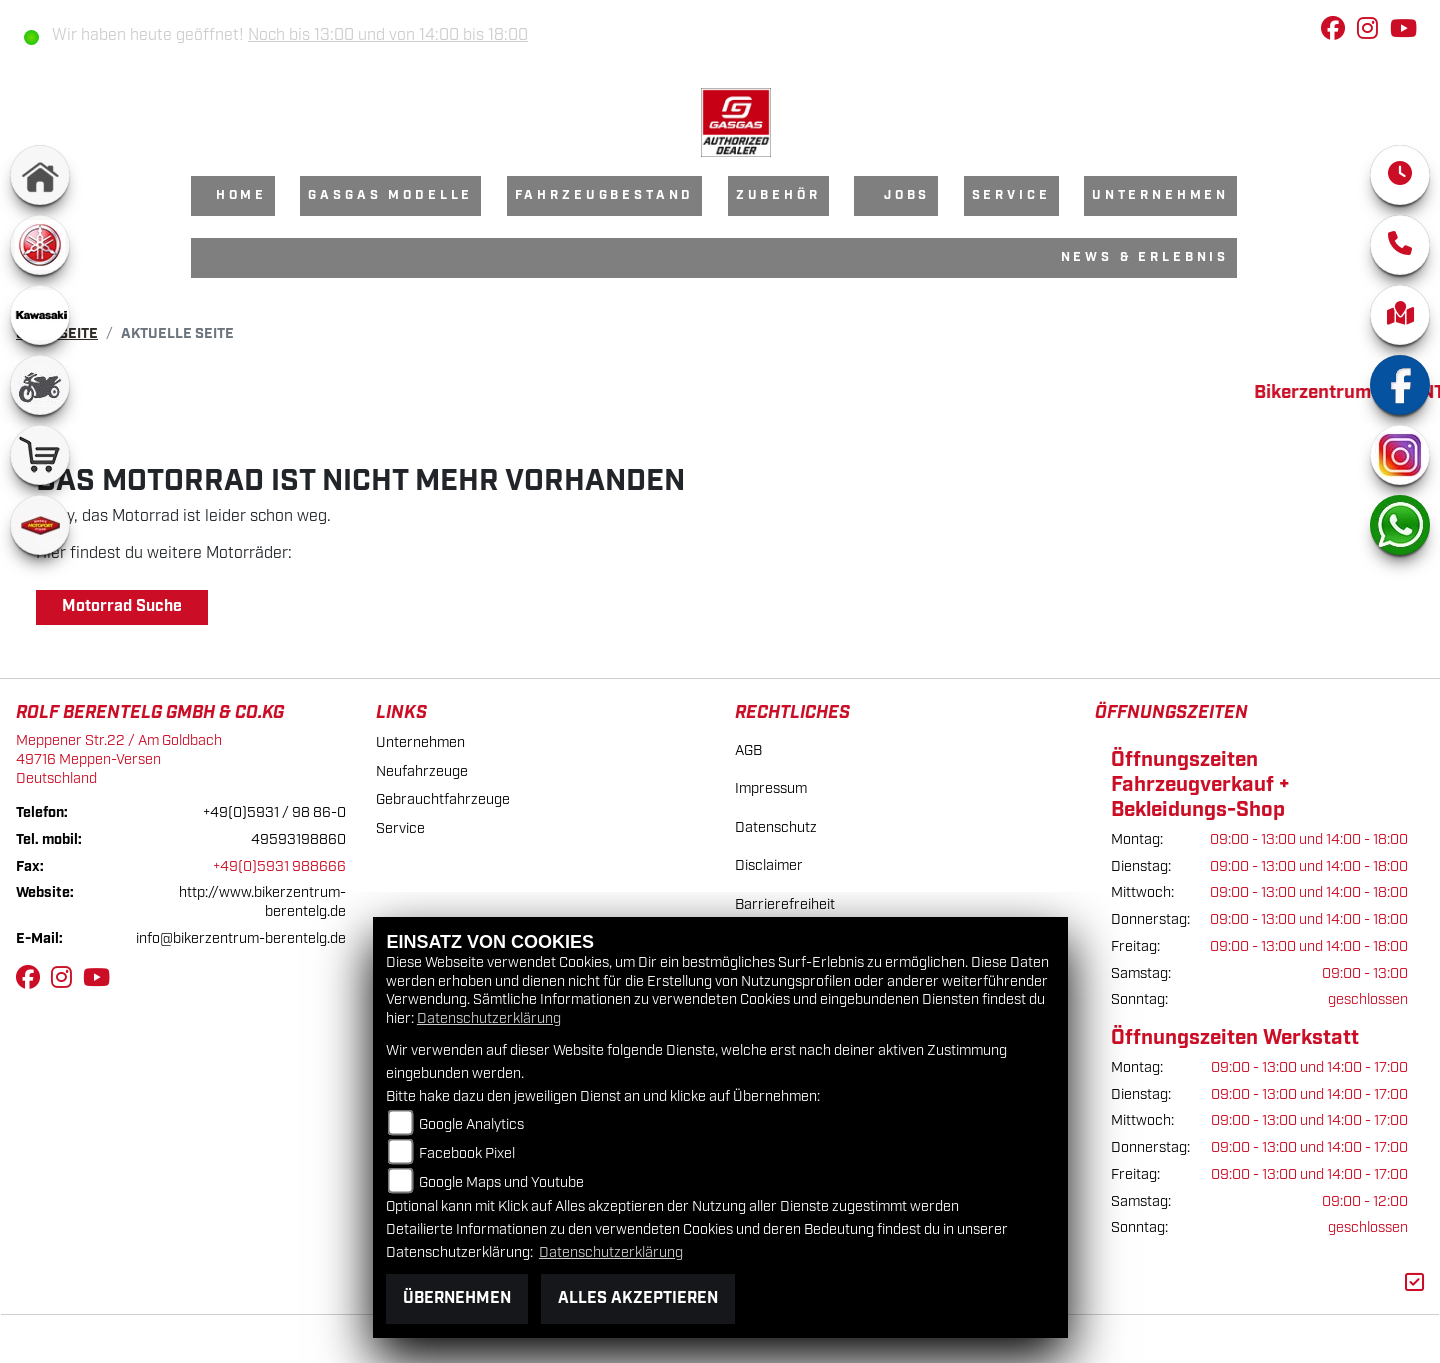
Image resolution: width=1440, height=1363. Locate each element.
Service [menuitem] (1011, 195)
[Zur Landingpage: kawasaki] (40, 315)
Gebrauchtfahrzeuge (443, 799)
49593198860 (298, 839)
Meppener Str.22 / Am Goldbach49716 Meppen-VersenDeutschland (119, 759)
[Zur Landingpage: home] (40, 175)
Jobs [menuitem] (907, 195)
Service (400, 828)
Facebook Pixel (467, 1153)
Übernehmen (457, 1298)
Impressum (771, 788)
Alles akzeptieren (638, 1298)
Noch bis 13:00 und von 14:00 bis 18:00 (388, 35)
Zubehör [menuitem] (778, 195)
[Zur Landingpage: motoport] (40, 525)
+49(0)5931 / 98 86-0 (274, 812)
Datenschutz (776, 827)
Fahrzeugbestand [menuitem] (605, 195)
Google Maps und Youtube (501, 1182)
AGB (748, 750)
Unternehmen (420, 742)
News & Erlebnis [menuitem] (1145, 257)
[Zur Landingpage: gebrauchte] (40, 385)
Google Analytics (471, 1124)
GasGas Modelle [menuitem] (390, 195)
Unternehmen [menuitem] (1160, 195)
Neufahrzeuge (422, 771)
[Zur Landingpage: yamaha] (40, 245)
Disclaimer (769, 865)
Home (241, 195)
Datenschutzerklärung (489, 1018)
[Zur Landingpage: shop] (40, 455)
